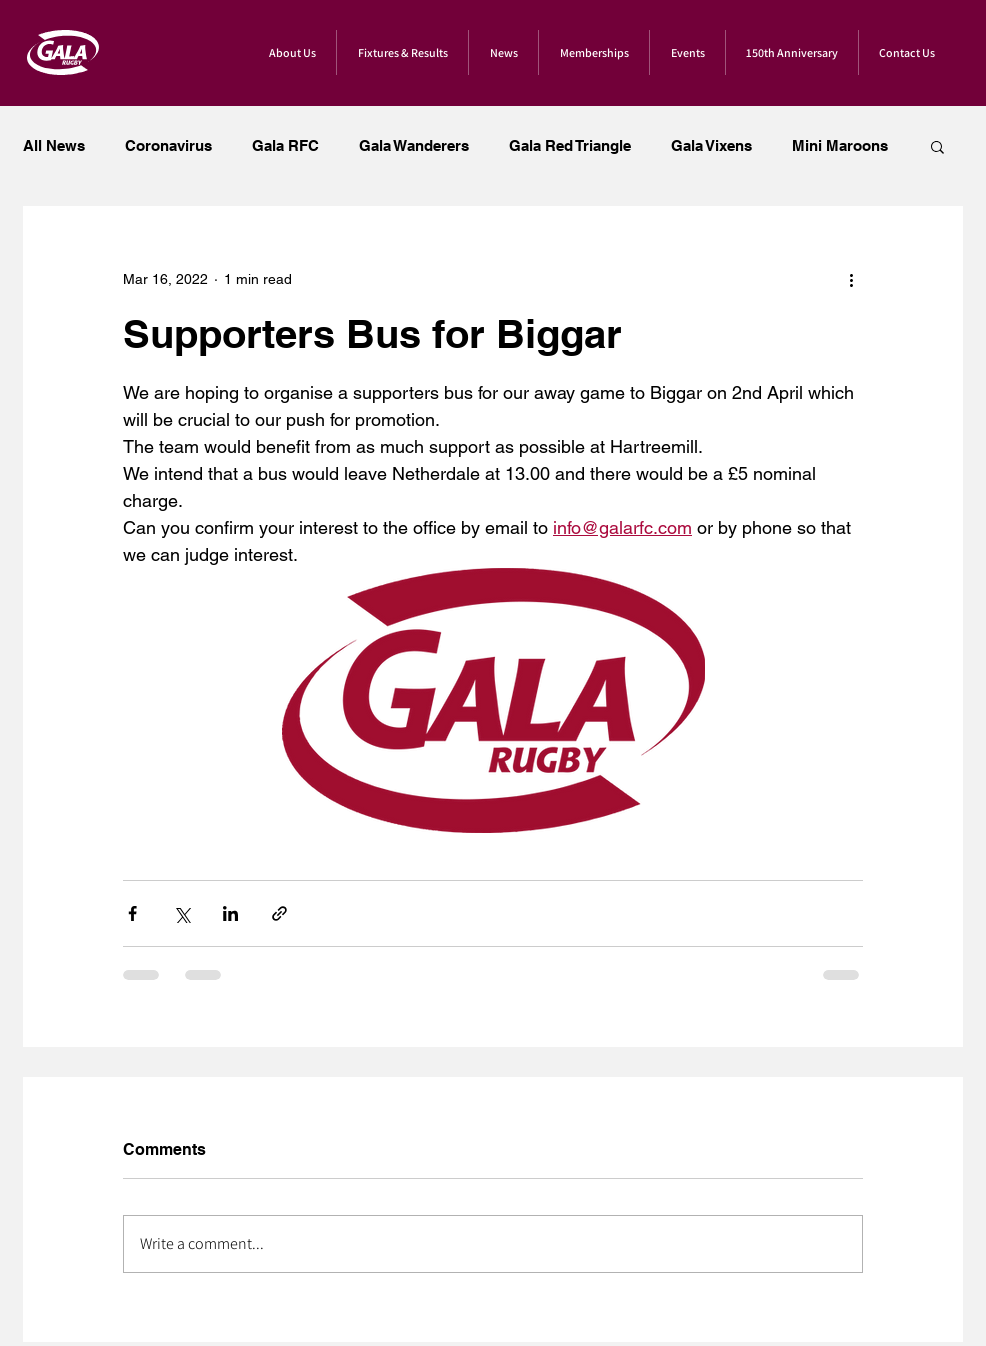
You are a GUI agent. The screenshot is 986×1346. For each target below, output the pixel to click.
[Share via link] (279, 913)
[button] (937, 146)
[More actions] (851, 279)
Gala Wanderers (414, 145)
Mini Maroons (840, 145)
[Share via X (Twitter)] (181, 913)
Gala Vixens (711, 145)
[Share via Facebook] (132, 913)
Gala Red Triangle (570, 145)
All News (54, 145)
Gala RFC (285, 145)
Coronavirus (168, 145)
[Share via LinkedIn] (230, 913)
